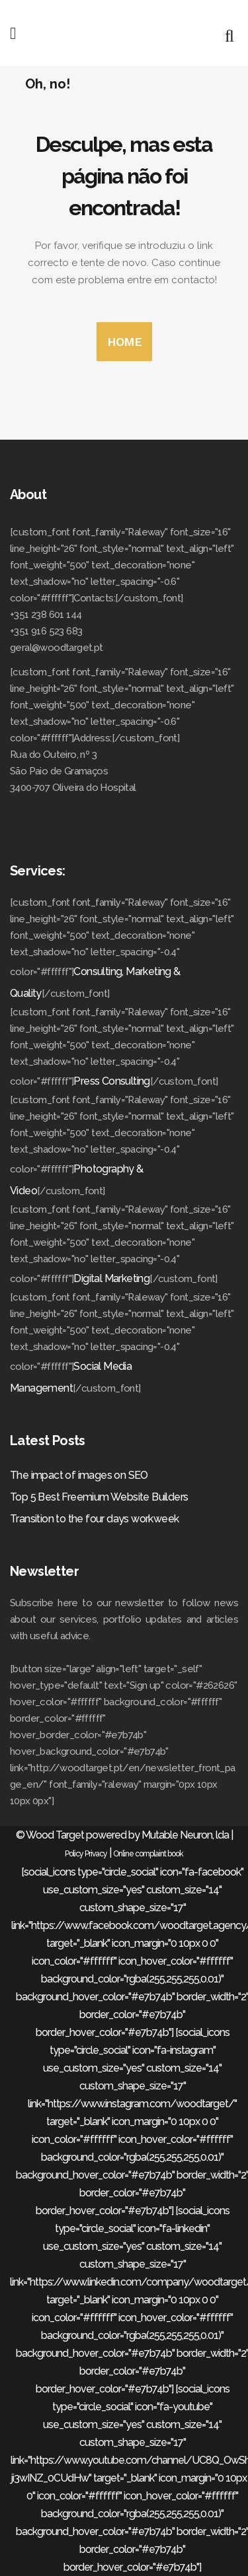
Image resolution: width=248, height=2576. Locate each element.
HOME (124, 342)
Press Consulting (111, 1081)
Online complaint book (148, 1853)
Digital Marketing (111, 1278)
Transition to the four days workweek (94, 1518)
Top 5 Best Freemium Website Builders (99, 1497)
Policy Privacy (86, 1853)
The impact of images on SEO (79, 1475)
